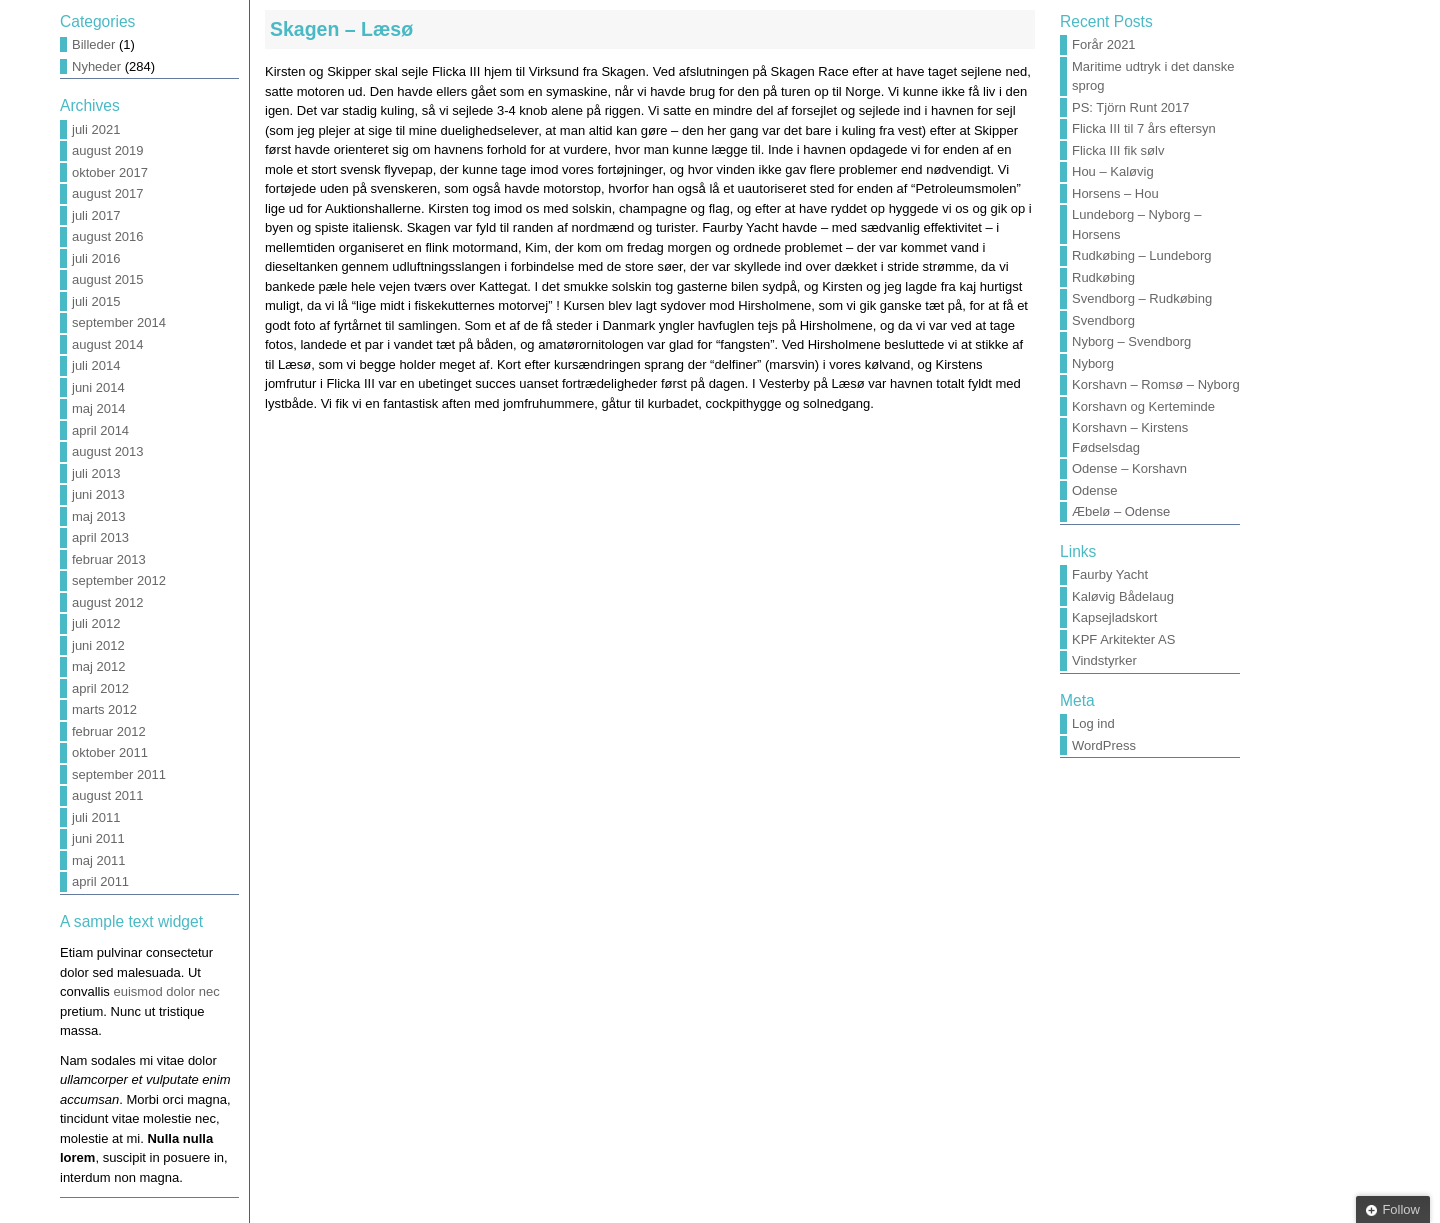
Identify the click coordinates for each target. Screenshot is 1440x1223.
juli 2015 (96, 301)
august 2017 (108, 193)
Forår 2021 (1104, 44)
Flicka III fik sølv (1118, 150)
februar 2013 (109, 559)
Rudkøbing (1103, 277)
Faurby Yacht (1110, 574)
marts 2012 (104, 709)
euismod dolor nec (166, 991)
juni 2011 (98, 838)
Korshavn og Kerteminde (1143, 406)
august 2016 (108, 236)
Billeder (93, 44)
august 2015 (108, 279)
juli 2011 (96, 817)
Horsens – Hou (1115, 193)
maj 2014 (98, 408)
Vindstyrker (1104, 660)
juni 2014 (98, 387)
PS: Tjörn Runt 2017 (1131, 107)
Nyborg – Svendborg (1131, 341)
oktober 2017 (110, 172)
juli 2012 (96, 623)
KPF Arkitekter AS (1123, 639)
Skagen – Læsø (341, 29)
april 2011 (100, 881)
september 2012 (119, 580)
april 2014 (100, 430)
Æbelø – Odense (1121, 511)
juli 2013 (96, 473)
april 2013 (100, 537)
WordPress (1104, 745)
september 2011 (119, 774)
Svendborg (1103, 320)
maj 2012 (98, 666)
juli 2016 (96, 258)
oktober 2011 (110, 752)
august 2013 (108, 451)
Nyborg (1093, 363)
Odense (1095, 490)
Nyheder (96, 66)
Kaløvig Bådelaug (1123, 596)
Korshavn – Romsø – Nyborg (1156, 384)
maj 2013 (98, 516)
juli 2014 (96, 365)
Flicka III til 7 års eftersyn (1144, 128)
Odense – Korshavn (1129, 468)
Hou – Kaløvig (1113, 171)
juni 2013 (98, 494)
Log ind (1093, 723)
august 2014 (108, 344)
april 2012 (100, 688)
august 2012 (108, 602)
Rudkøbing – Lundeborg (1142, 255)
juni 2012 (98, 645)
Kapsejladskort (1114, 617)
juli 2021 (96, 129)
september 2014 (119, 322)
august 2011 (108, 795)
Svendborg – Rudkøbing (1142, 298)
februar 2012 (109, 731)
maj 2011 (98, 860)
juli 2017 (96, 215)
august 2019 (108, 150)
